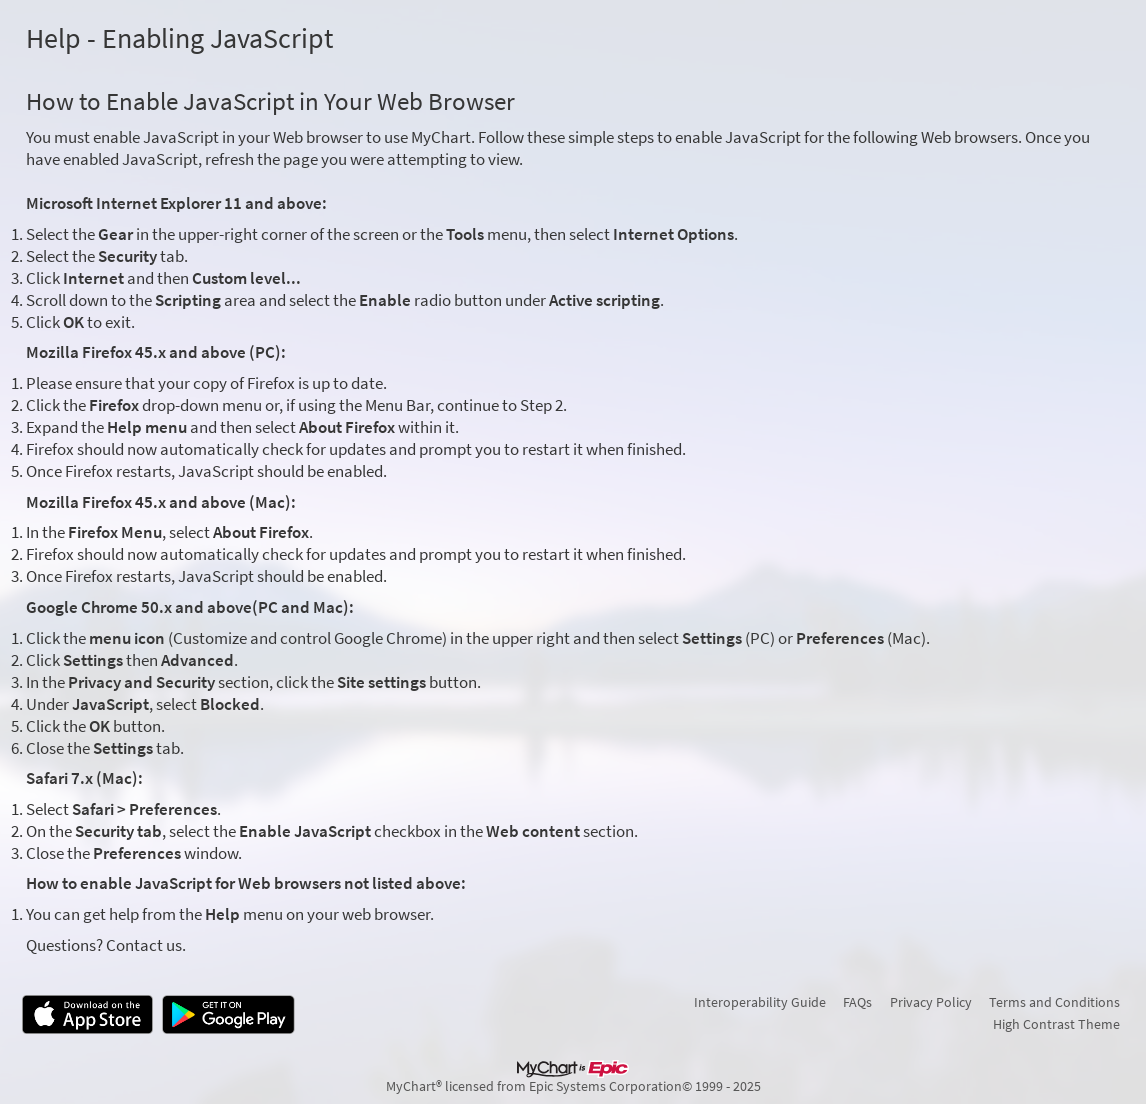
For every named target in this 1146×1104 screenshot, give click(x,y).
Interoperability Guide (760, 1002)
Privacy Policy (931, 1002)
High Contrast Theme (1056, 1024)
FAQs (857, 1002)
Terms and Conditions (1054, 1002)
